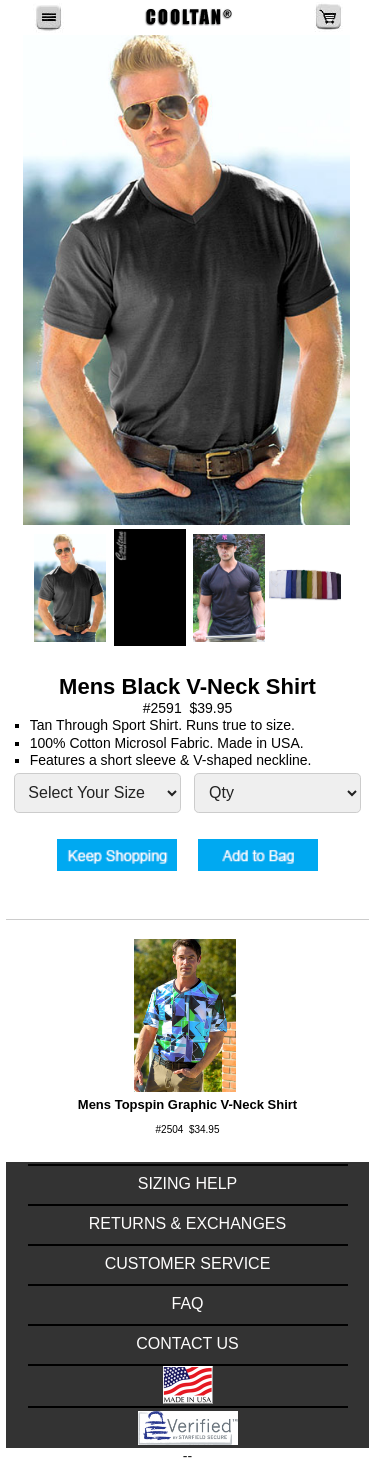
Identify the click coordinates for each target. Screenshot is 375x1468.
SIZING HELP (188, 1183)
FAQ (187, 1303)
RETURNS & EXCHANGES (187, 1223)
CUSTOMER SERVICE (188, 1263)
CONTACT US (187, 1343)
